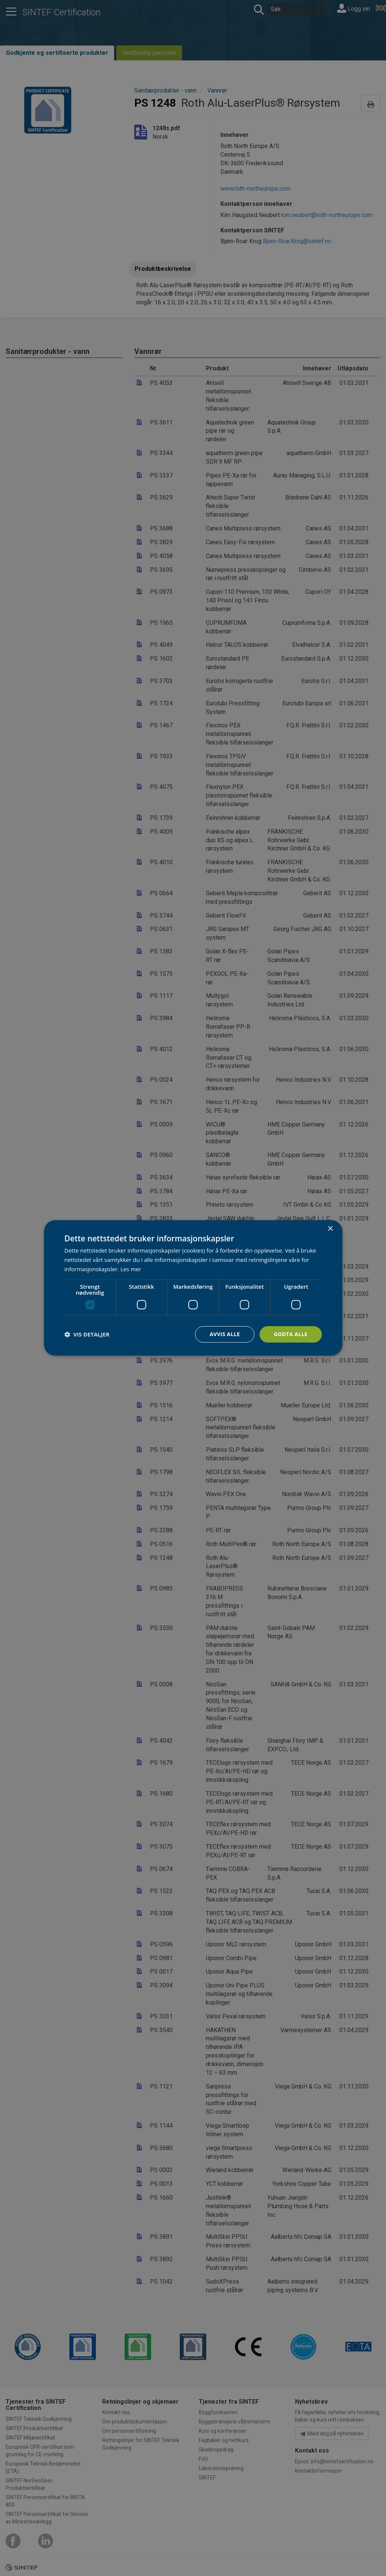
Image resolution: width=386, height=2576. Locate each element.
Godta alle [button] (290, 1334)
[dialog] (193, 1288)
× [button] (330, 1229)
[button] (87, 1334)
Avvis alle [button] (225, 1334)
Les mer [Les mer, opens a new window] (130, 1269)
